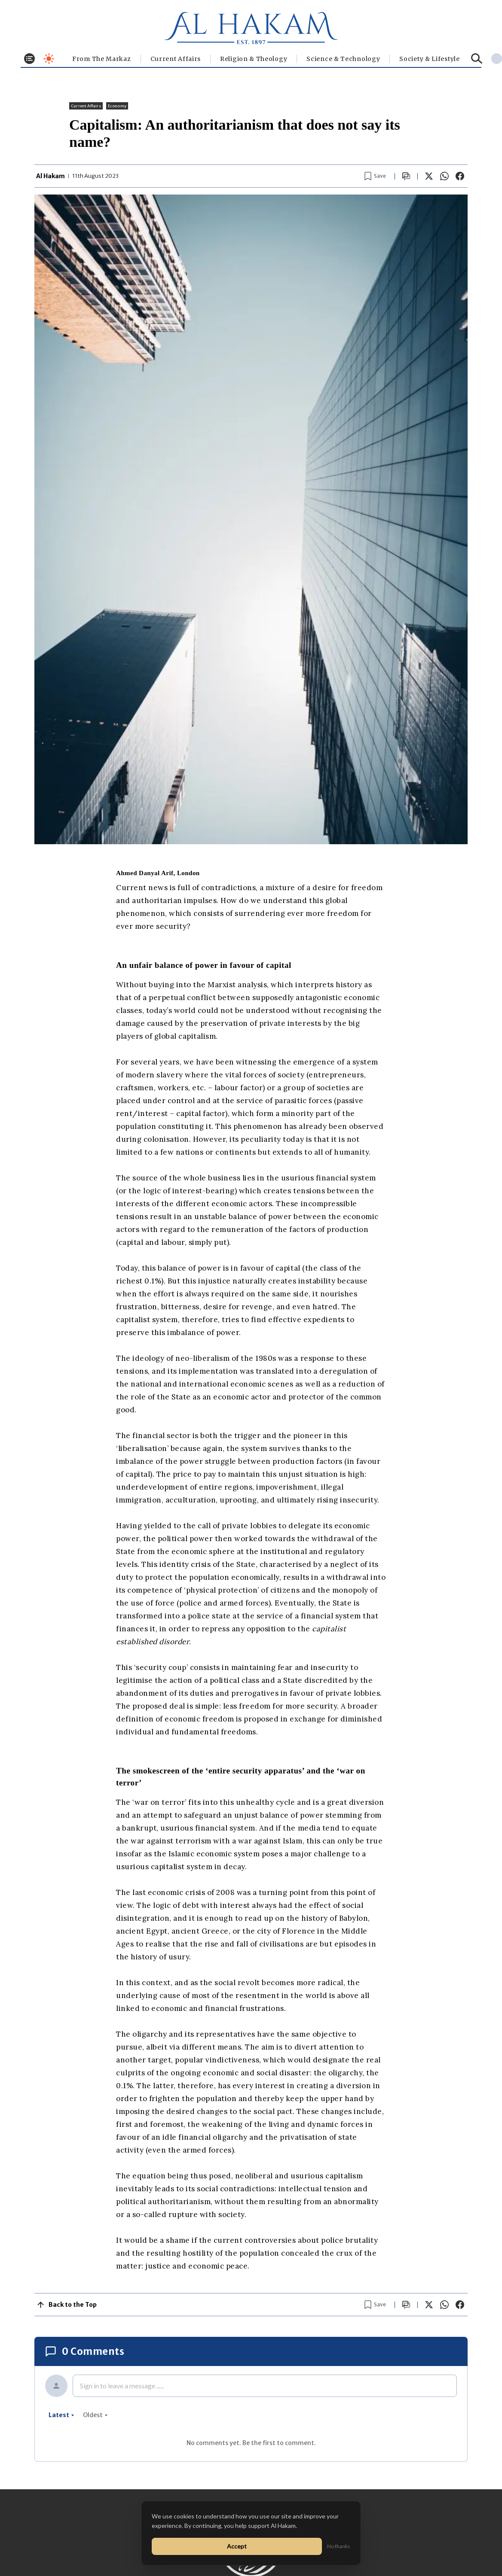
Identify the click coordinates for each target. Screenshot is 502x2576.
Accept (237, 2546)
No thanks (338, 2546)
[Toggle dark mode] (48, 58)
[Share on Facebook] (460, 176)
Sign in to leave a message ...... (122, 2385)
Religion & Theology (253, 59)
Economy (117, 105)
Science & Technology (343, 59)
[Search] (477, 58)
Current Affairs (175, 59)
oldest (95, 2415)
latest (61, 2415)
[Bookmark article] (375, 176)
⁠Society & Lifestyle (429, 59)
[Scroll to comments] (406, 176)
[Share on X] (429, 176)
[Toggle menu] (29, 58)
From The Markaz (101, 59)
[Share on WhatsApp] (444, 176)
